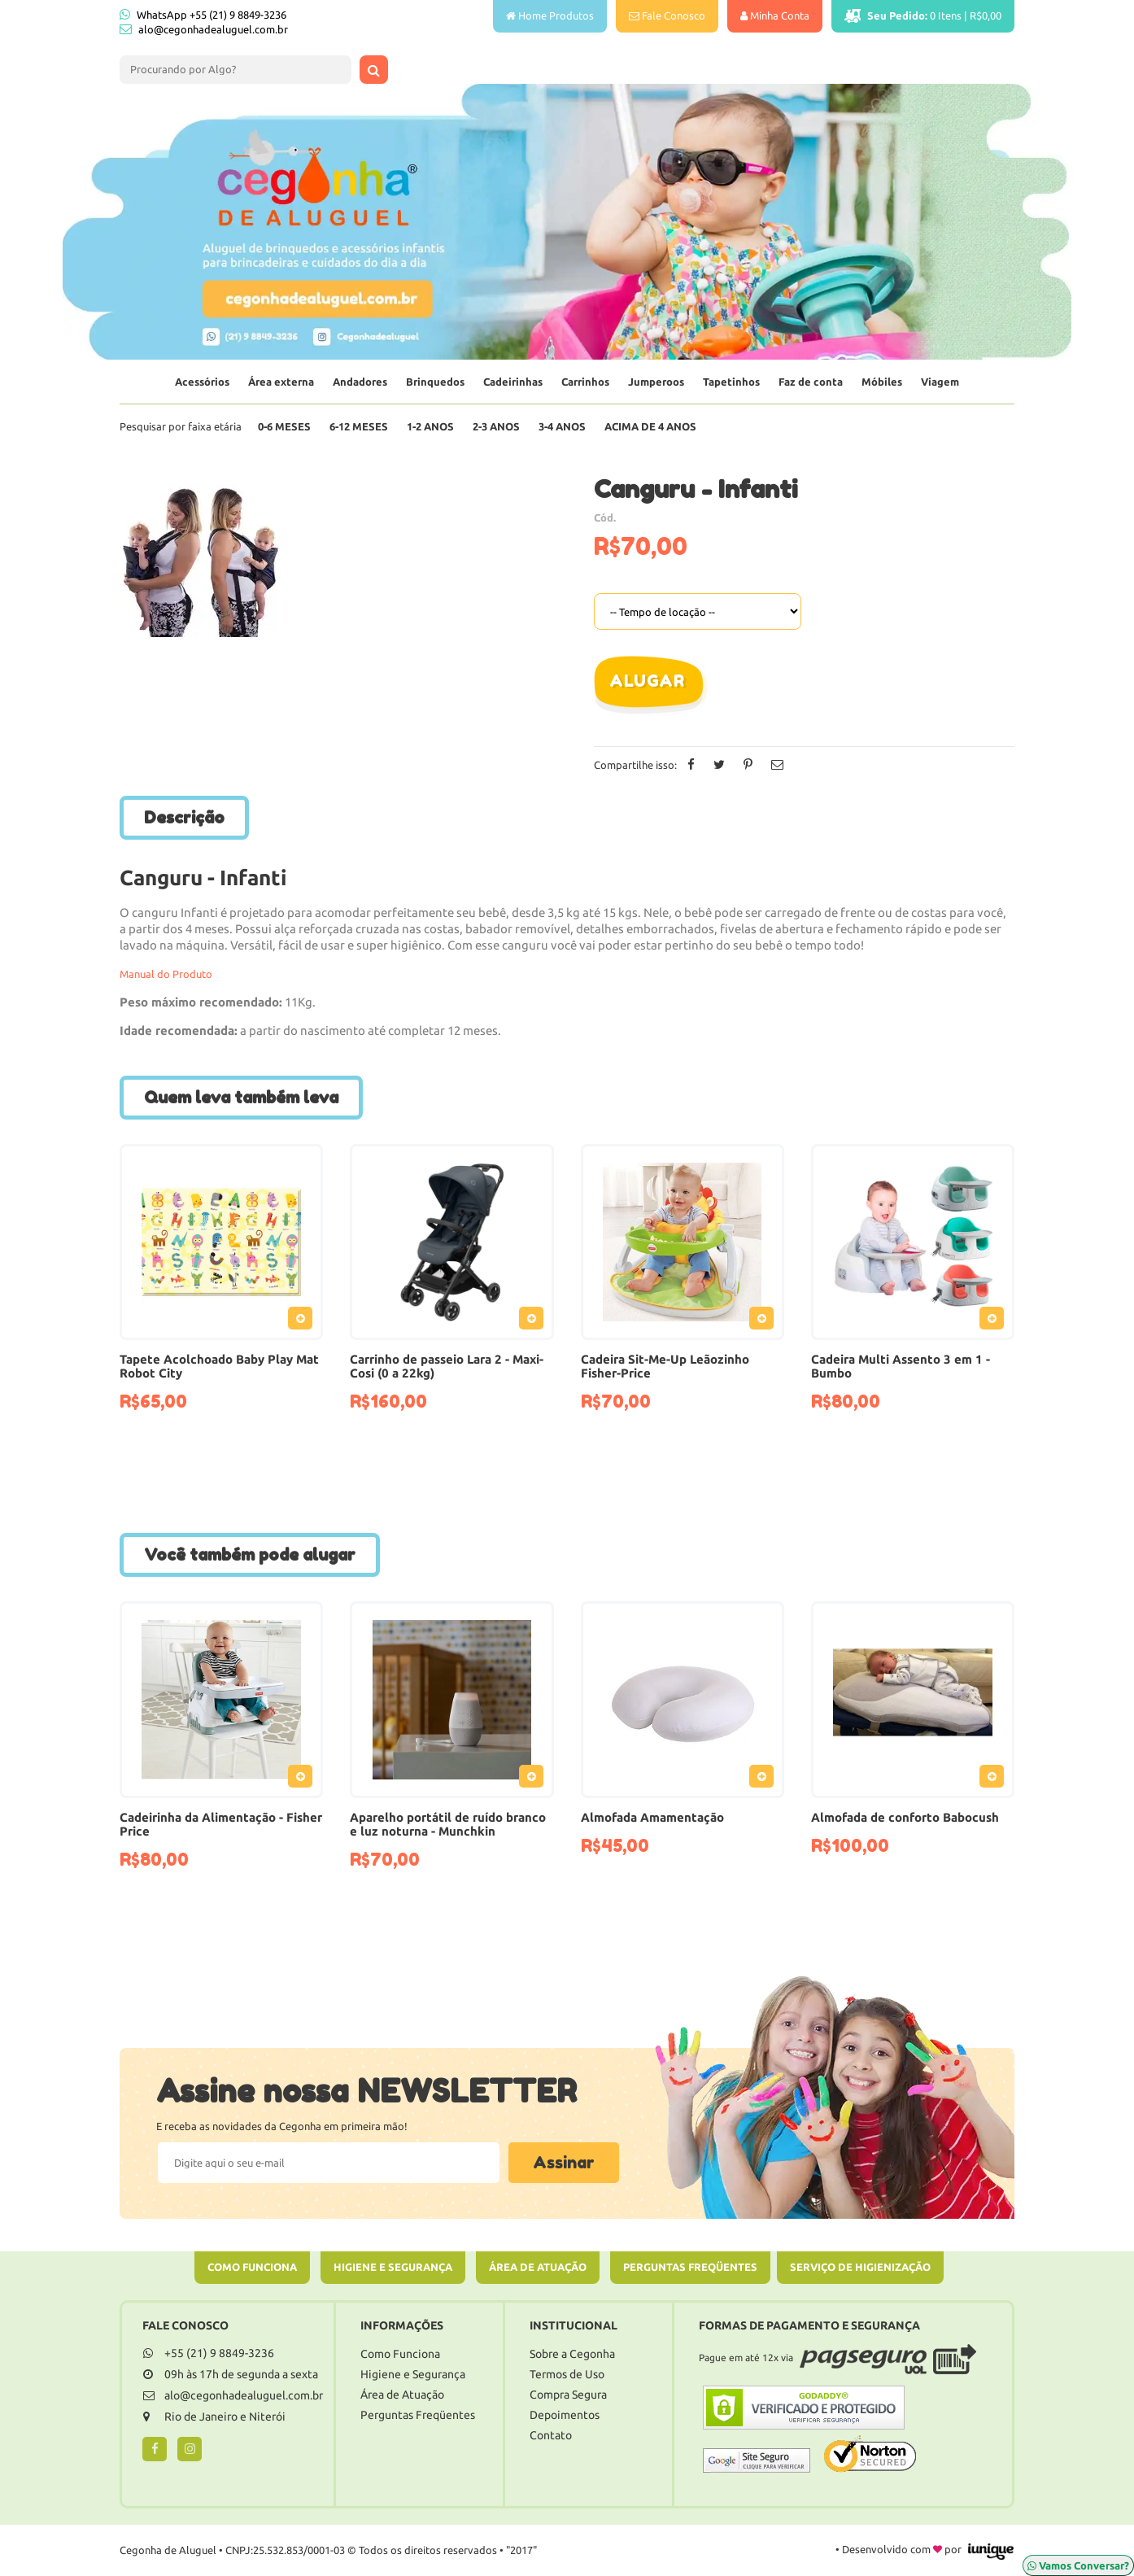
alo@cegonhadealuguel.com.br (213, 29)
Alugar (646, 681)
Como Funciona (252, 2267)
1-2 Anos (430, 426)
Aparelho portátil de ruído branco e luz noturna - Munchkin (448, 1824)
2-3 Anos (496, 426)
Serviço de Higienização (860, 2267)
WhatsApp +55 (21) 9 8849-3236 (203, 14)
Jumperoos (656, 381)
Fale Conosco (667, 15)
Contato (551, 2435)
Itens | (922, 16)
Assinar (564, 2162)
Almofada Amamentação (652, 1817)
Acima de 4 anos (650, 426)
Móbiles (881, 381)
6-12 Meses (358, 426)
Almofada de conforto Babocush (905, 1817)
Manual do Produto (166, 974)
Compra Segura (568, 2394)
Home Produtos (550, 15)
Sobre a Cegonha (572, 2353)
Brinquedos (435, 381)
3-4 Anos (562, 426)
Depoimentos (565, 2414)
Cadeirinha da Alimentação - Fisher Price (221, 1824)
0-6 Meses (284, 426)
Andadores (360, 381)
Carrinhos (585, 381)
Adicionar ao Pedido (304, 1321)
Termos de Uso (567, 2374)
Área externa (281, 381)
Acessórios (202, 381)
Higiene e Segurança (393, 2267)
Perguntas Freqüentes (690, 2267)
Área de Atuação (538, 2267)
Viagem (940, 381)
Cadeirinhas (513, 381)
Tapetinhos (731, 381)
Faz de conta (811, 381)
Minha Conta (774, 15)
